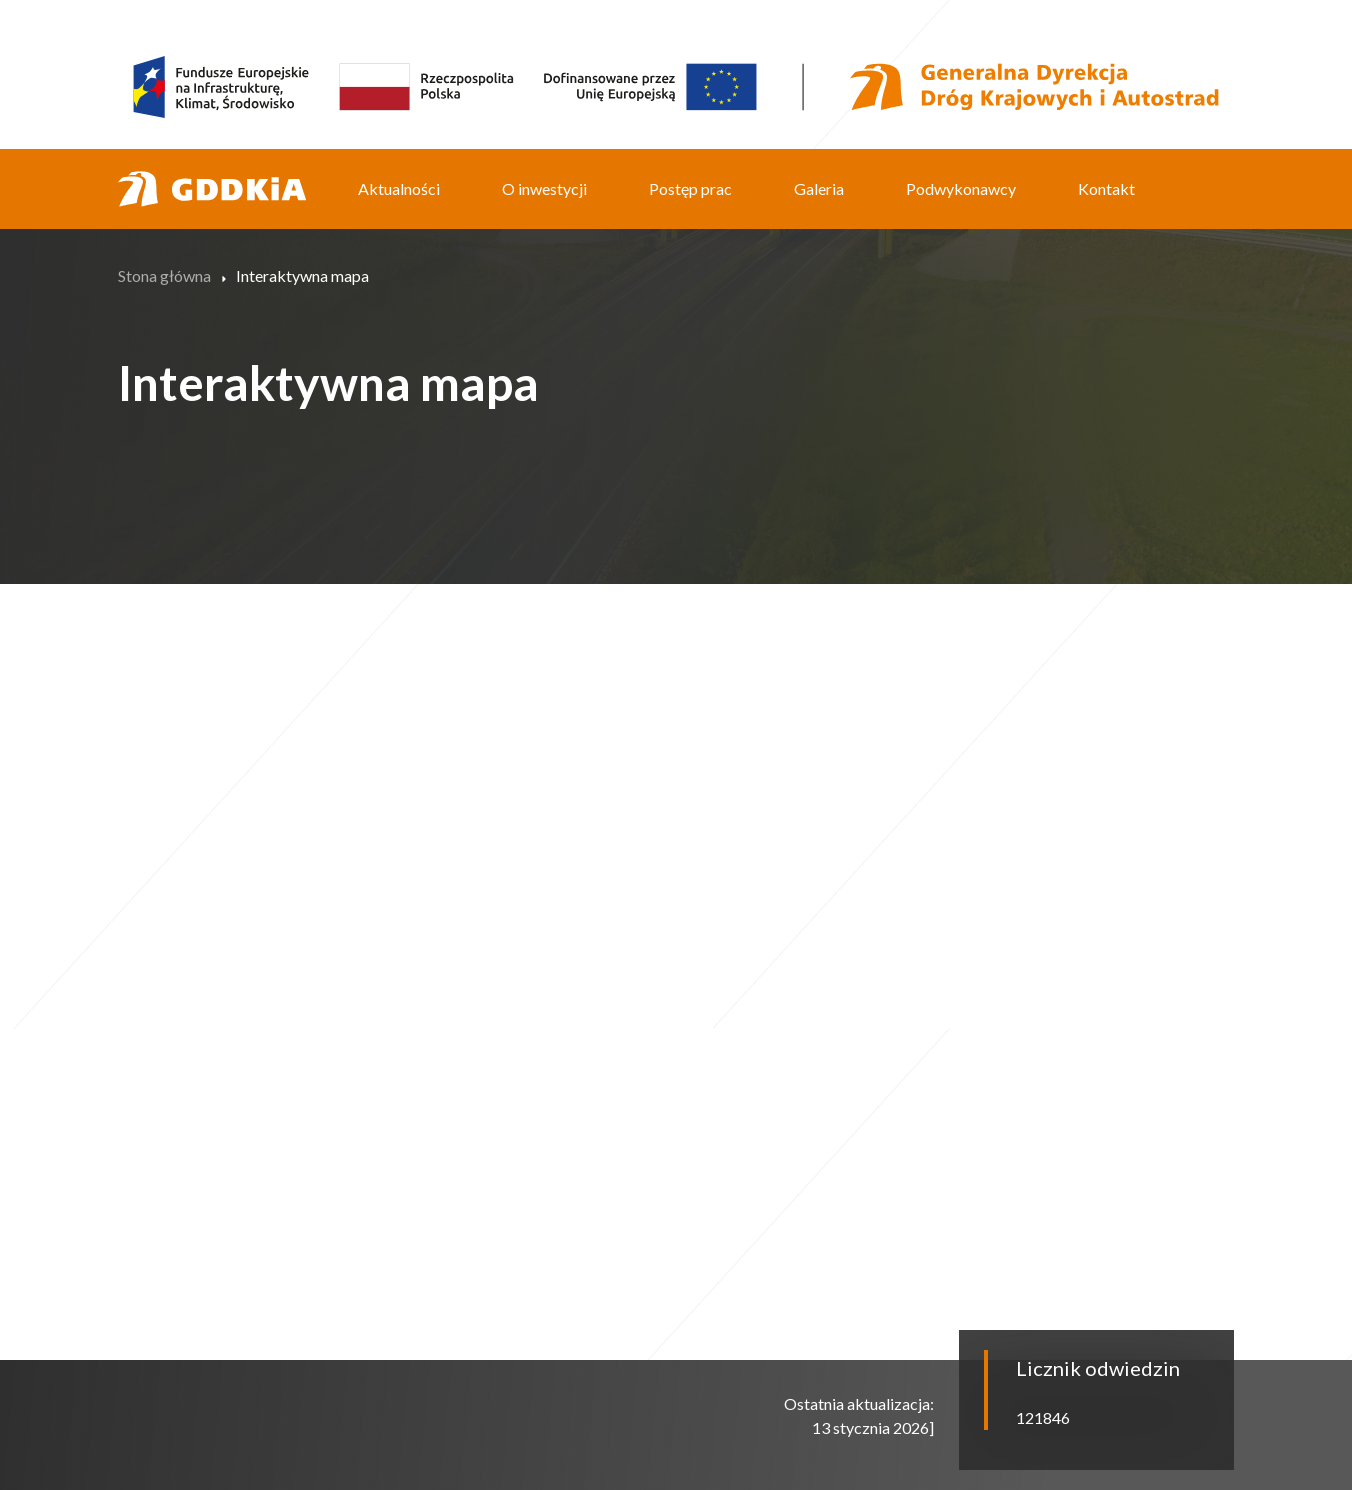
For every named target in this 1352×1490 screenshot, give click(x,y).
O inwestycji (544, 188)
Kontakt (1106, 188)
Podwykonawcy (961, 188)
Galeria (819, 188)
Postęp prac (690, 188)
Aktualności (399, 188)
